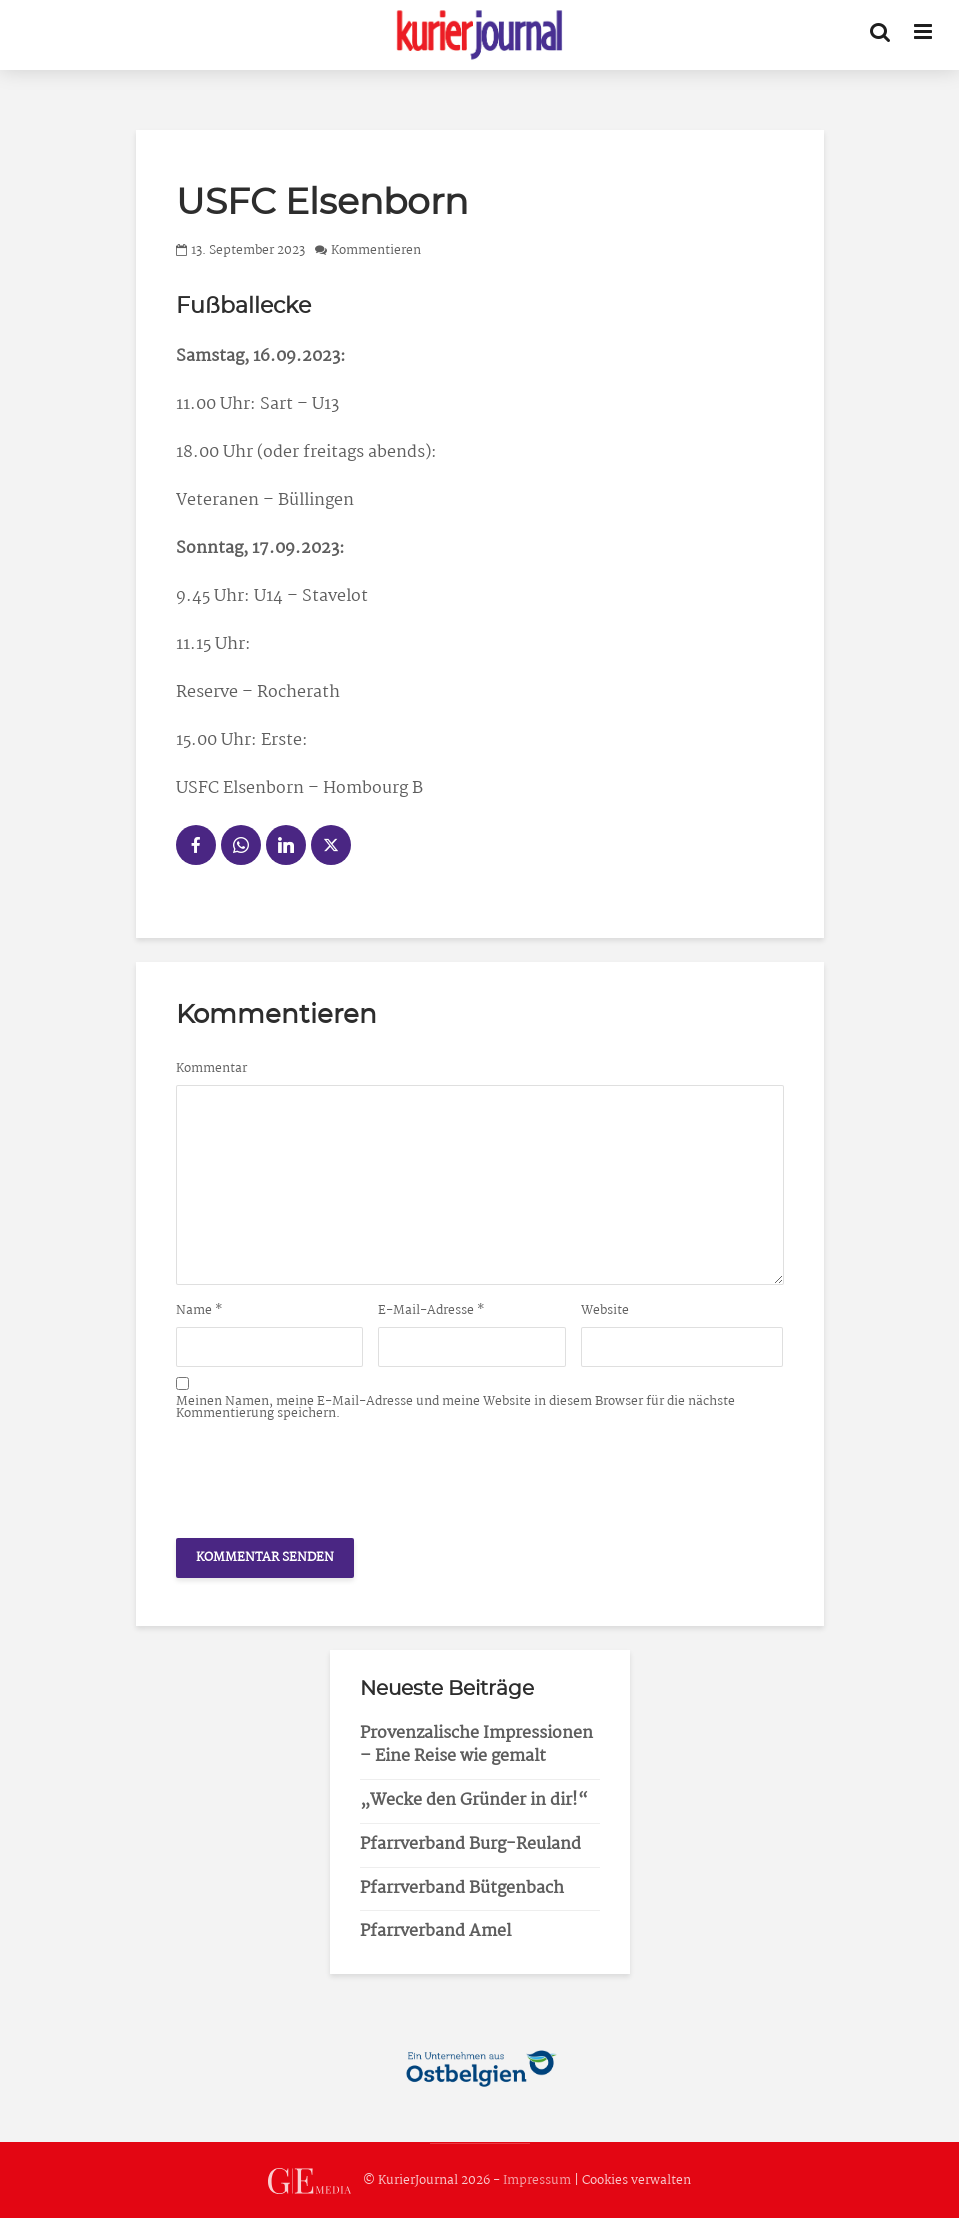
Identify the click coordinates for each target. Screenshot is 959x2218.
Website (605, 1311)
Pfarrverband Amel (435, 1931)
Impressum (537, 2180)
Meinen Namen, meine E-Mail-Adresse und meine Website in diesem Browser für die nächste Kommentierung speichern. (455, 1408)
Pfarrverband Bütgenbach (462, 1888)
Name (199, 1311)
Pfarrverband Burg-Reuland (470, 1844)
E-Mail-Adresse (431, 1311)
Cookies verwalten (636, 2180)
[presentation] (328, 1474)
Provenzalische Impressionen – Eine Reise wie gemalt (476, 1745)
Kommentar (211, 1069)
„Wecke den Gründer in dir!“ (474, 1800)
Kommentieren (376, 250)
